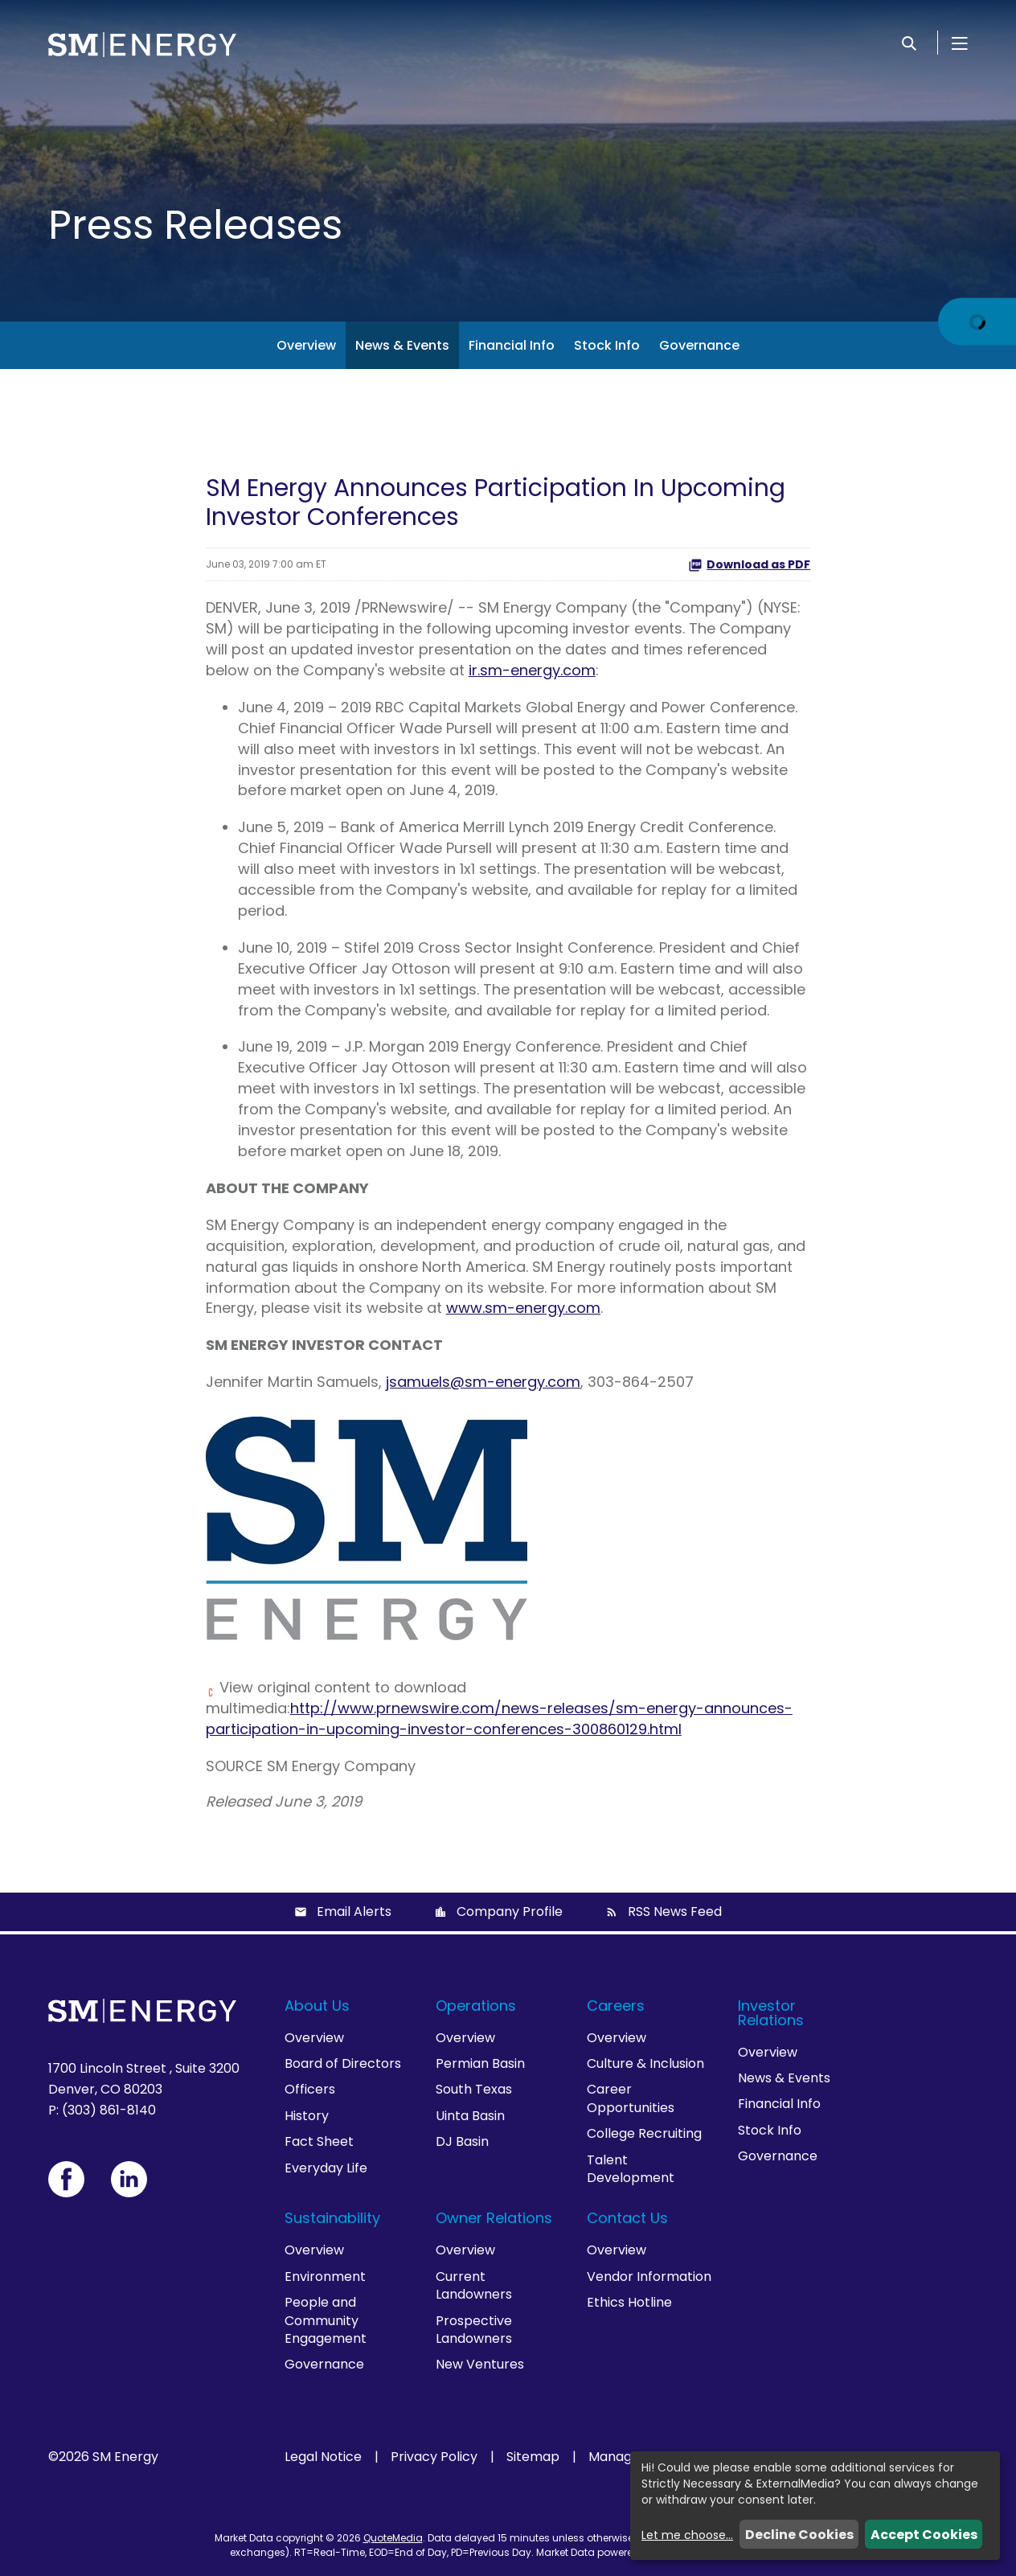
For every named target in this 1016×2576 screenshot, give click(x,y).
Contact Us (627, 2218)
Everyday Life (326, 2168)
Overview (306, 345)
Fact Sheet (319, 2141)
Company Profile (510, 1911)
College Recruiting (644, 2133)
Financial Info (512, 345)
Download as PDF (749, 564)
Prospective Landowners (474, 2329)
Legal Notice (323, 2457)
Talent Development (630, 2169)
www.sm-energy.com (523, 1308)
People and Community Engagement (326, 2320)
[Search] (909, 42)
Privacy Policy (434, 2457)
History (307, 2115)
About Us (317, 2006)
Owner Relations (494, 2218)
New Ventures (480, 2364)
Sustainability (332, 2218)
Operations (476, 2006)
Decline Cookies (799, 2534)
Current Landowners (474, 2285)
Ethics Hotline (629, 2302)
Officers (310, 2089)
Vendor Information (649, 2276)
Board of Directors (343, 2063)
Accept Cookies (924, 2534)
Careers (616, 2006)
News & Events (402, 345)
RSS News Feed (675, 1911)
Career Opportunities (630, 2098)
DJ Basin (462, 2141)
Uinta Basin (470, 2115)
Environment (325, 2276)
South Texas (474, 2089)
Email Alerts (354, 1911)
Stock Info (607, 345)
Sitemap (532, 2457)
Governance (699, 345)
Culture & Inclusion (645, 2063)
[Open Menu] (960, 42)
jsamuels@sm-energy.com (483, 1382)
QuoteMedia (393, 2538)
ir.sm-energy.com (532, 670)
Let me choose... (687, 2535)
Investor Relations (771, 2013)
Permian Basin (480, 2063)
